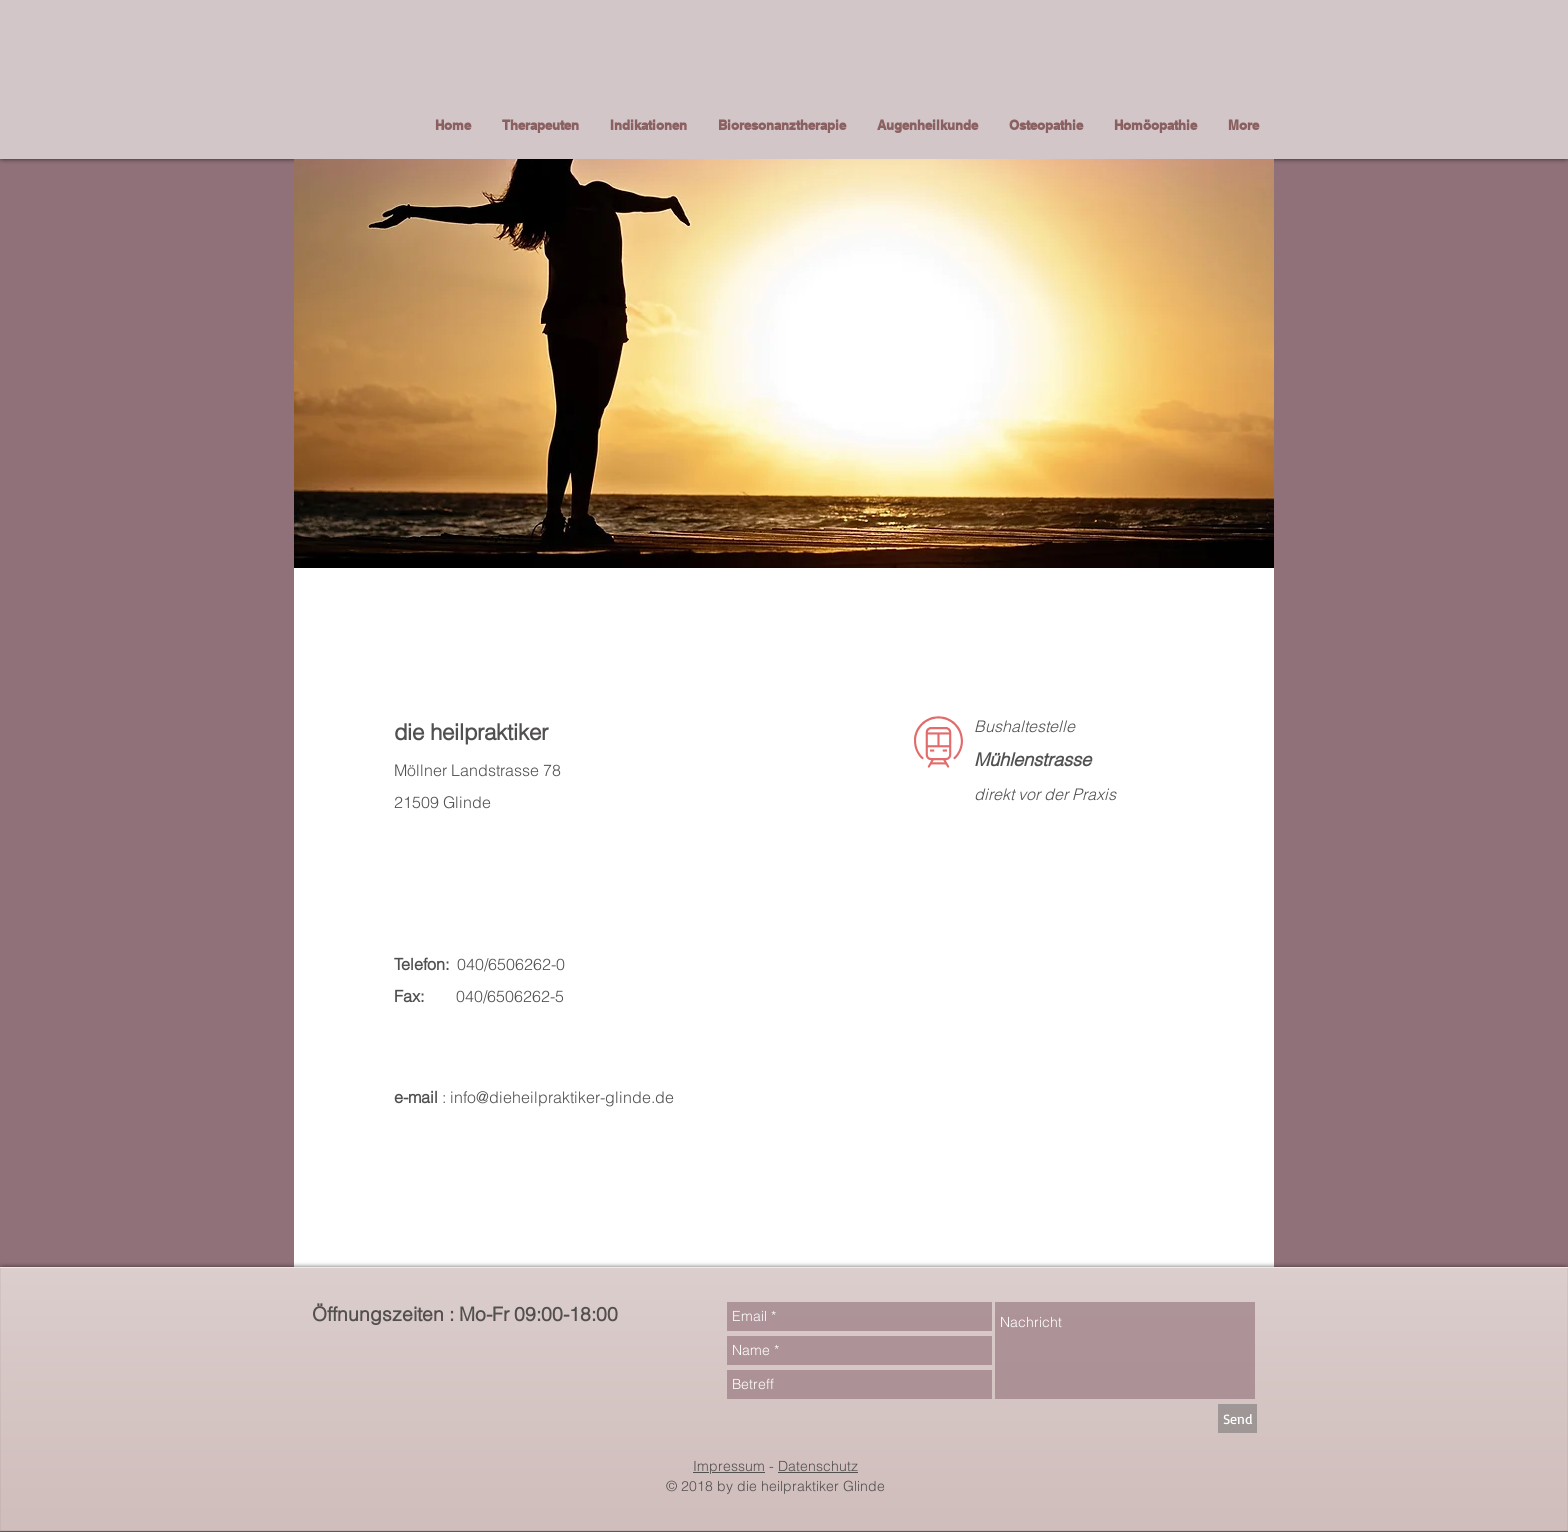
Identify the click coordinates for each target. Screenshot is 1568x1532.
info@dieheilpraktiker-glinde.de (562, 1097)
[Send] (1237, 1418)
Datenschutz (818, 1466)
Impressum (729, 1466)
